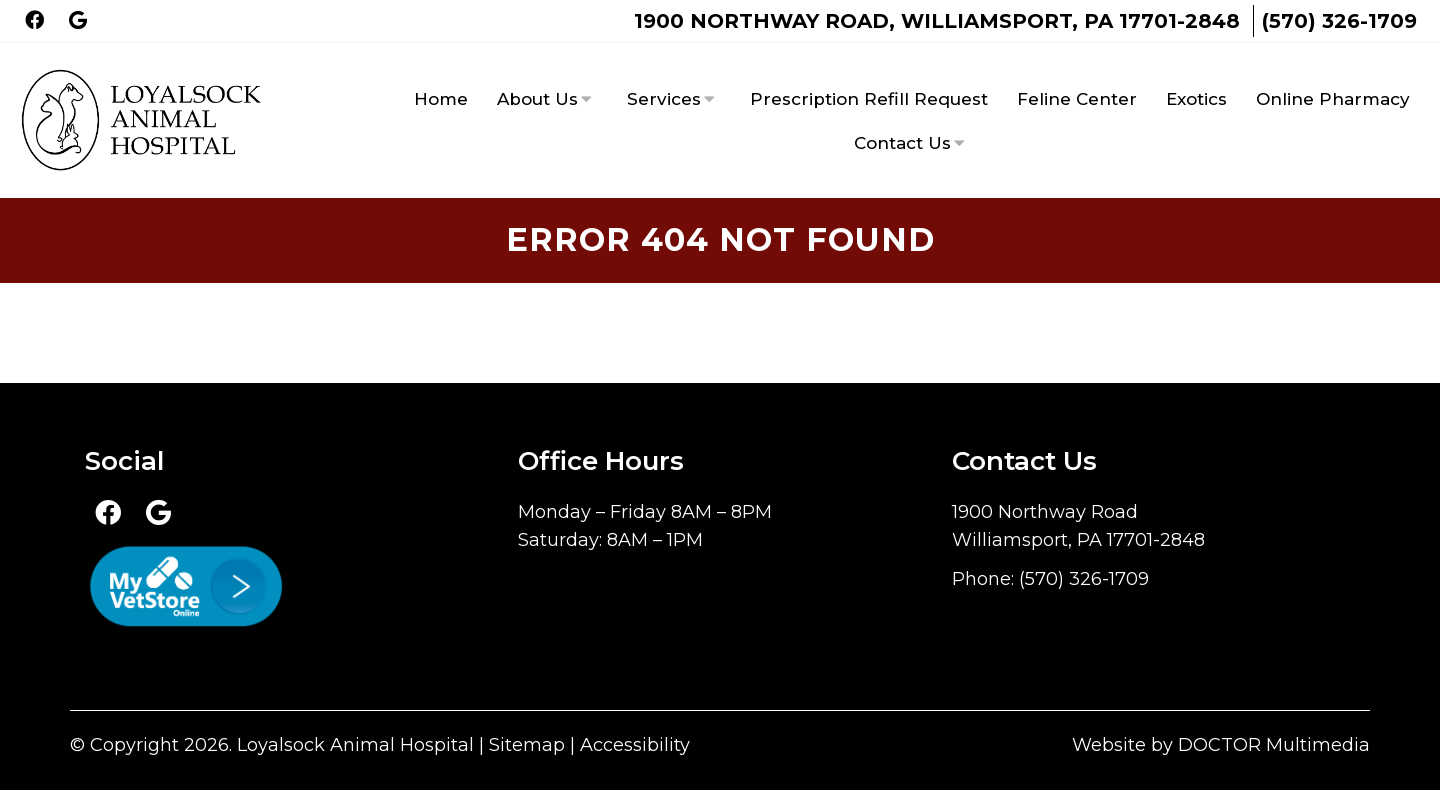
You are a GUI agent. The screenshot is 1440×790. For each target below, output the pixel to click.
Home (441, 99)
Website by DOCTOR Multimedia (1221, 745)
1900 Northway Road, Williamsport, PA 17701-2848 (937, 21)
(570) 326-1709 (1339, 21)
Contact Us (902, 143)
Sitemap (527, 745)
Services (664, 99)
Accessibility (635, 745)
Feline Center (1077, 99)
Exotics (1196, 99)
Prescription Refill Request (869, 99)
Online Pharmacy (1333, 99)
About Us (537, 99)
